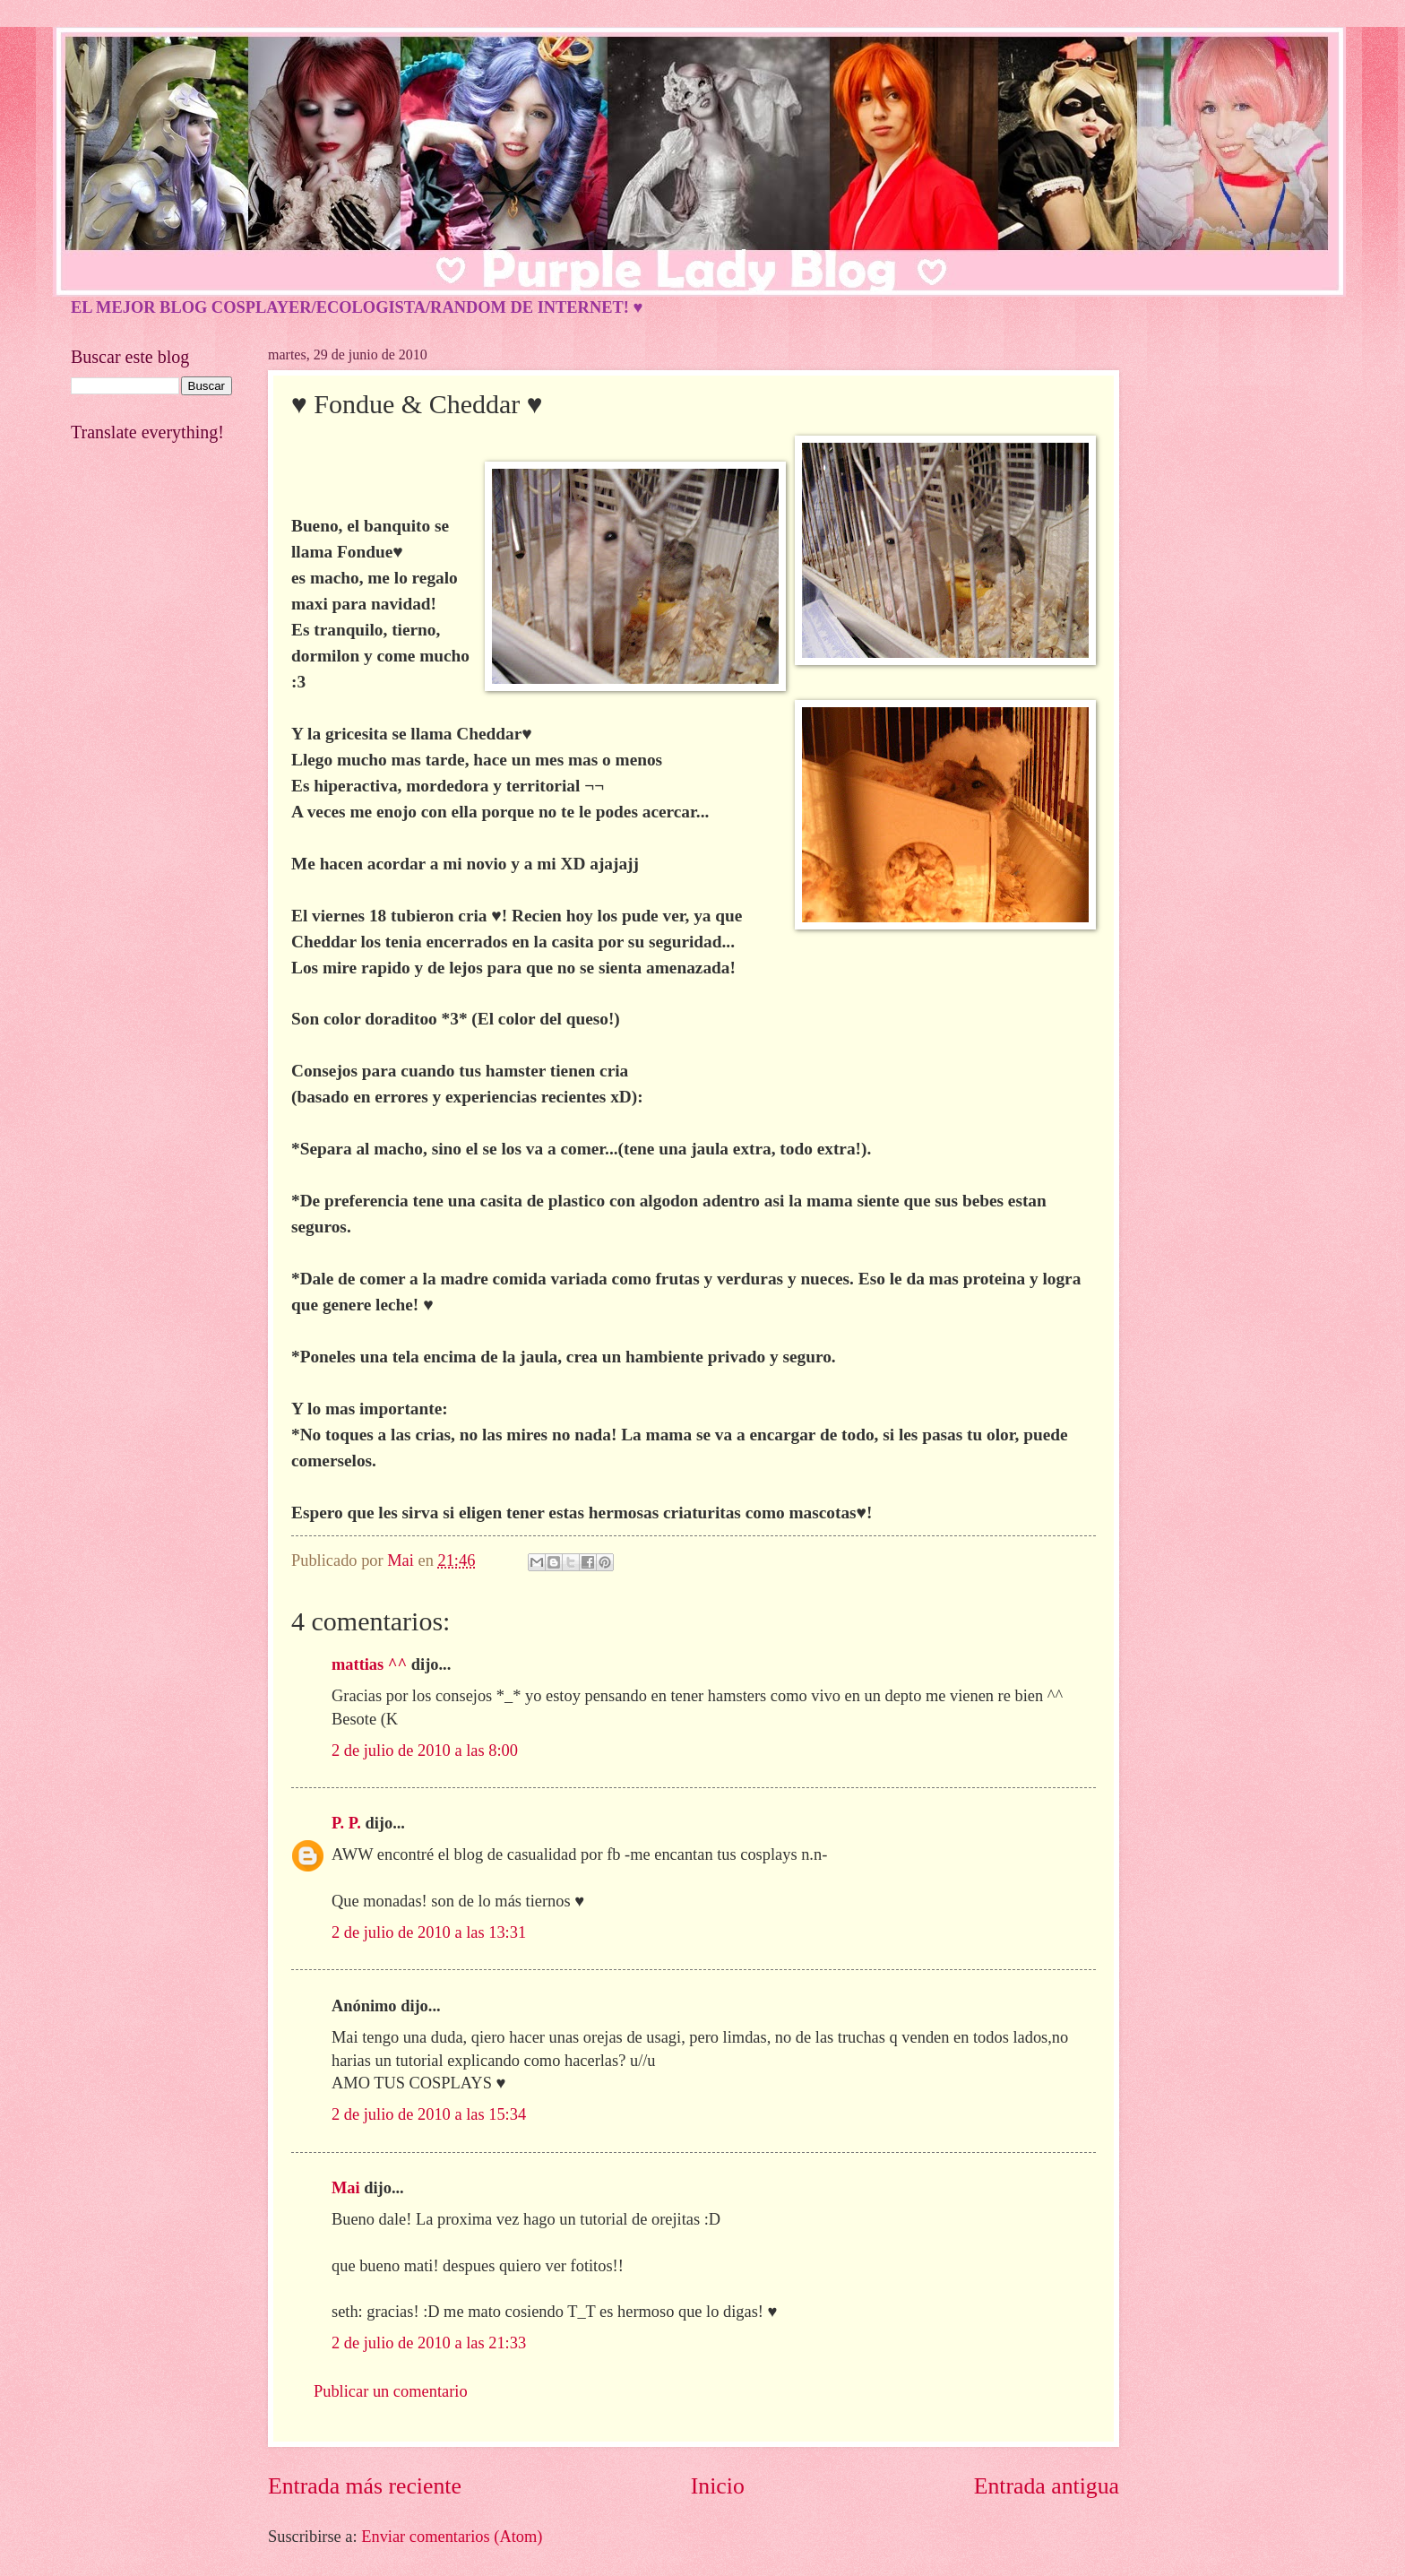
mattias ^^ (369, 1664)
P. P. (346, 1823)
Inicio (718, 2486)
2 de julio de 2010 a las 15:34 (429, 2114)
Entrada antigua (1046, 2486)
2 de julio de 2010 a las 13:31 (429, 1932)
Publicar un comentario (391, 2391)
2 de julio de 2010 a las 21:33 (429, 2343)
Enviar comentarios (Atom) (451, 2537)
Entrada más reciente (364, 2486)
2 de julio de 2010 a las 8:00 (425, 1750)
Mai (346, 2188)
